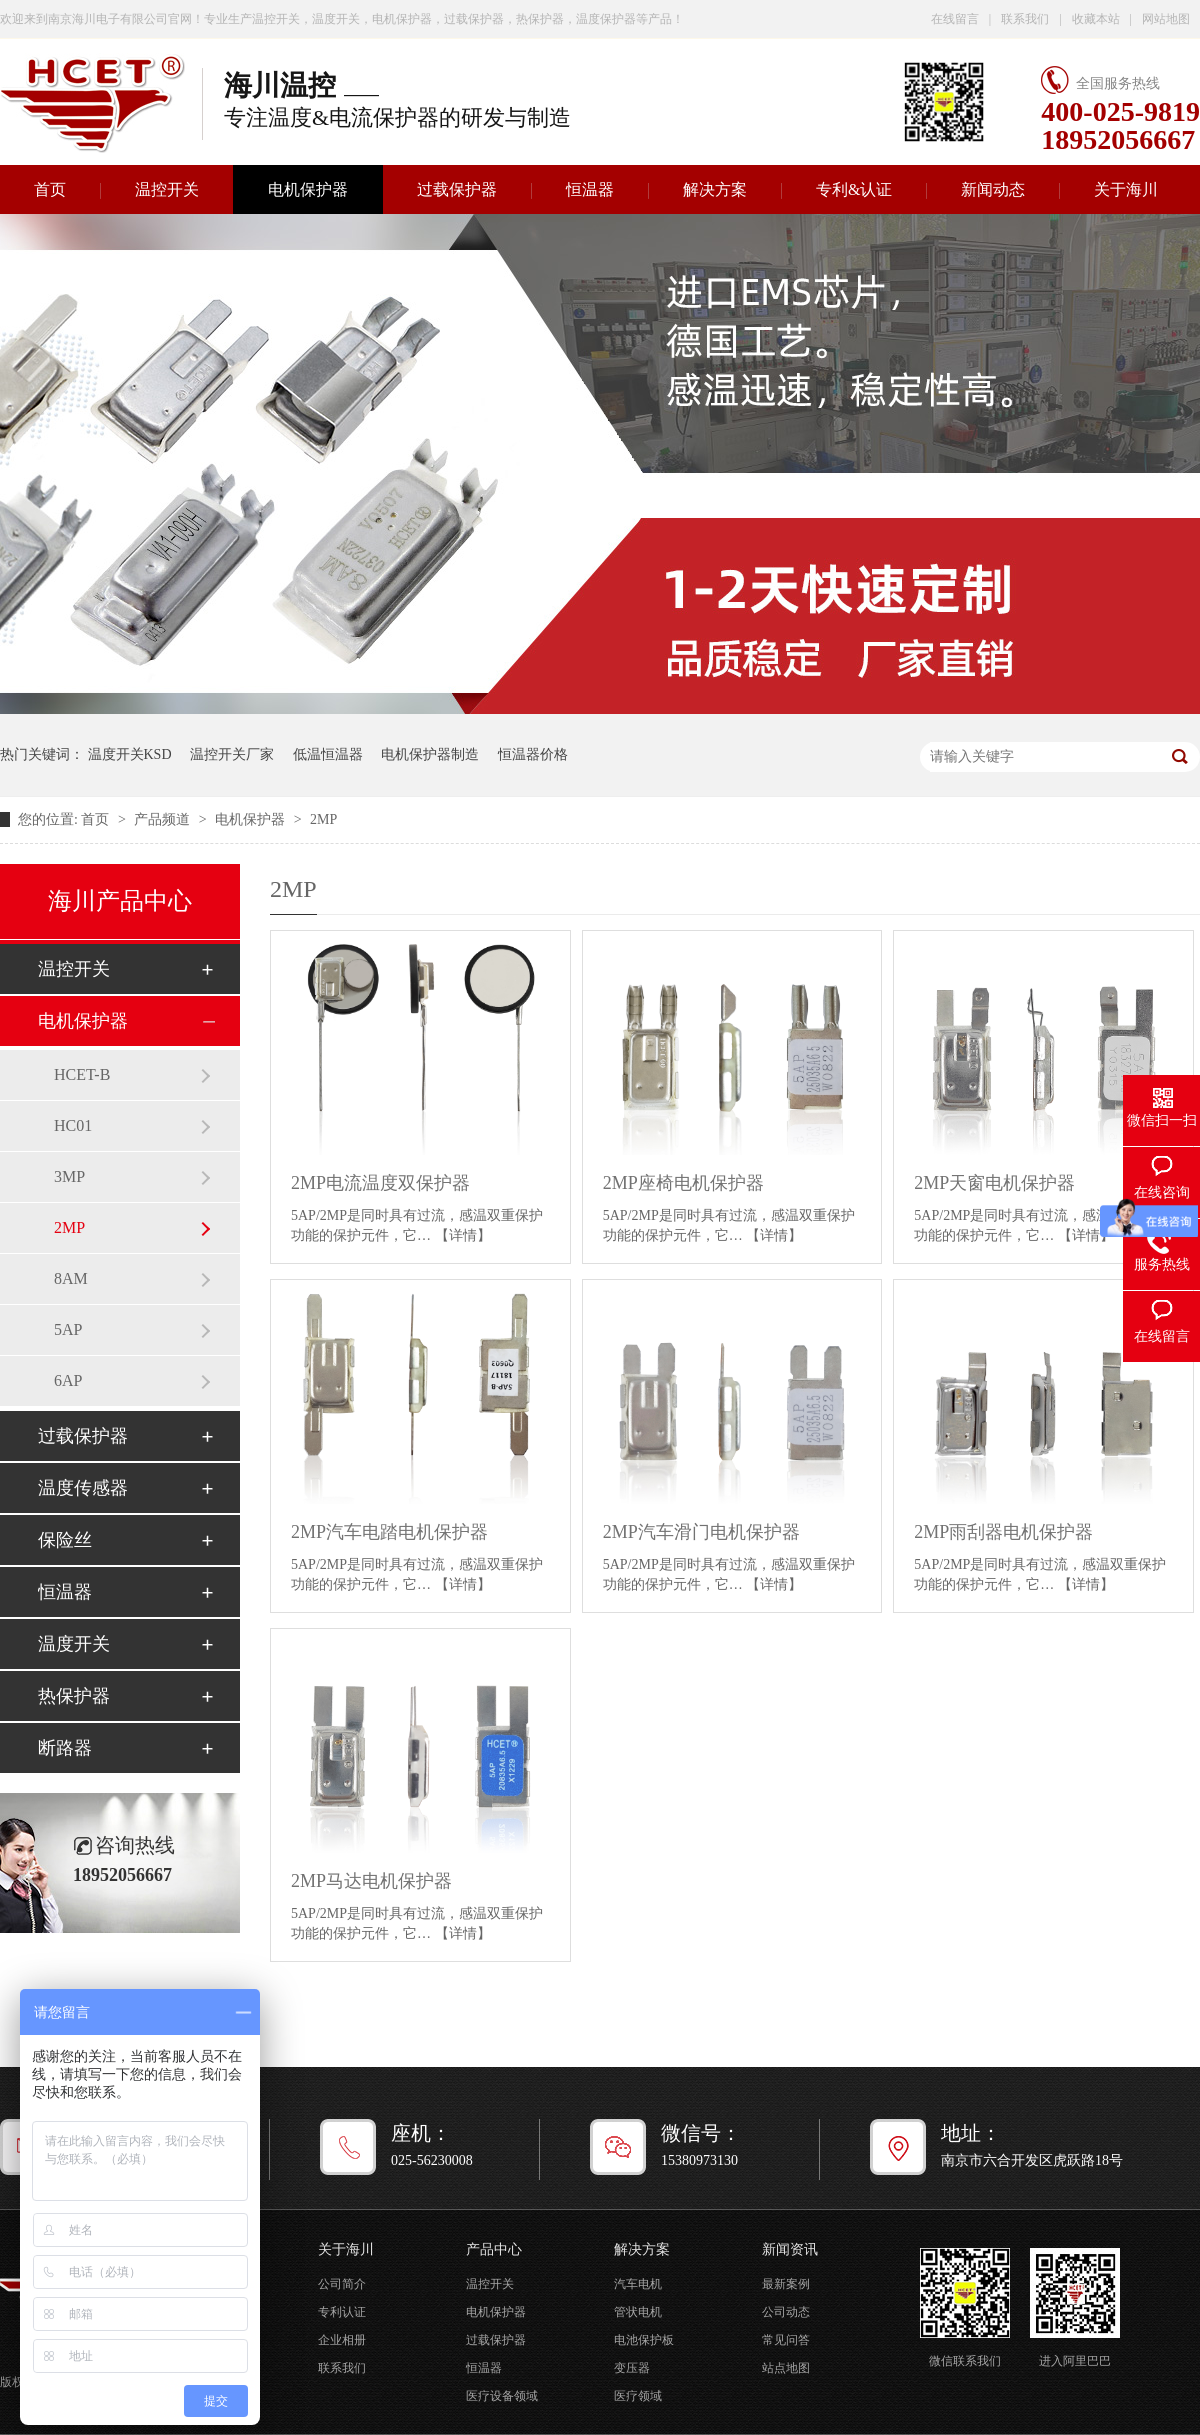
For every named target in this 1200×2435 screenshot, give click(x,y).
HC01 (73, 1125)
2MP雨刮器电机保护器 (1003, 1532)
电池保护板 (644, 2340)
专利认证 (342, 2312)
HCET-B (82, 1074)
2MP (323, 819)
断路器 (65, 1748)
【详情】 (463, 1235)
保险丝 (65, 1540)
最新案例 (786, 2284)
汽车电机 (638, 2284)
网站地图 (1166, 19)
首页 (97, 819)
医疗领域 (638, 2396)
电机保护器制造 (430, 754)
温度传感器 (83, 1488)
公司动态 (786, 2312)
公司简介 (342, 2284)
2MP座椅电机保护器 (683, 1183)
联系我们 (1025, 19)
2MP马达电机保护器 (371, 1881)
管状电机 (638, 2312)
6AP (68, 1380)
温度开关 (74, 1644)
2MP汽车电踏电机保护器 (389, 1532)
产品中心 (494, 2249)
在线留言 (955, 19)
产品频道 (164, 819)
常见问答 (786, 2340)
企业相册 (342, 2340)
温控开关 (167, 189)
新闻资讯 (790, 2249)
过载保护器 (457, 189)
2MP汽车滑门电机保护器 (701, 1532)
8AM (71, 1278)
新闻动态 (993, 189)
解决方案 (715, 189)
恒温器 (590, 189)
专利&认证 (854, 189)
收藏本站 (1096, 19)
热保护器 (74, 1696)
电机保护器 (308, 189)
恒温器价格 (533, 754)
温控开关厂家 (232, 754)
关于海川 (1126, 189)
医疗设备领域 (502, 2396)
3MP (69, 1176)
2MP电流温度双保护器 (380, 1183)
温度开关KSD (130, 754)
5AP (68, 1329)
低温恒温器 (328, 754)
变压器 (632, 2368)
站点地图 (786, 2368)
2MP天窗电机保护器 (994, 1183)
